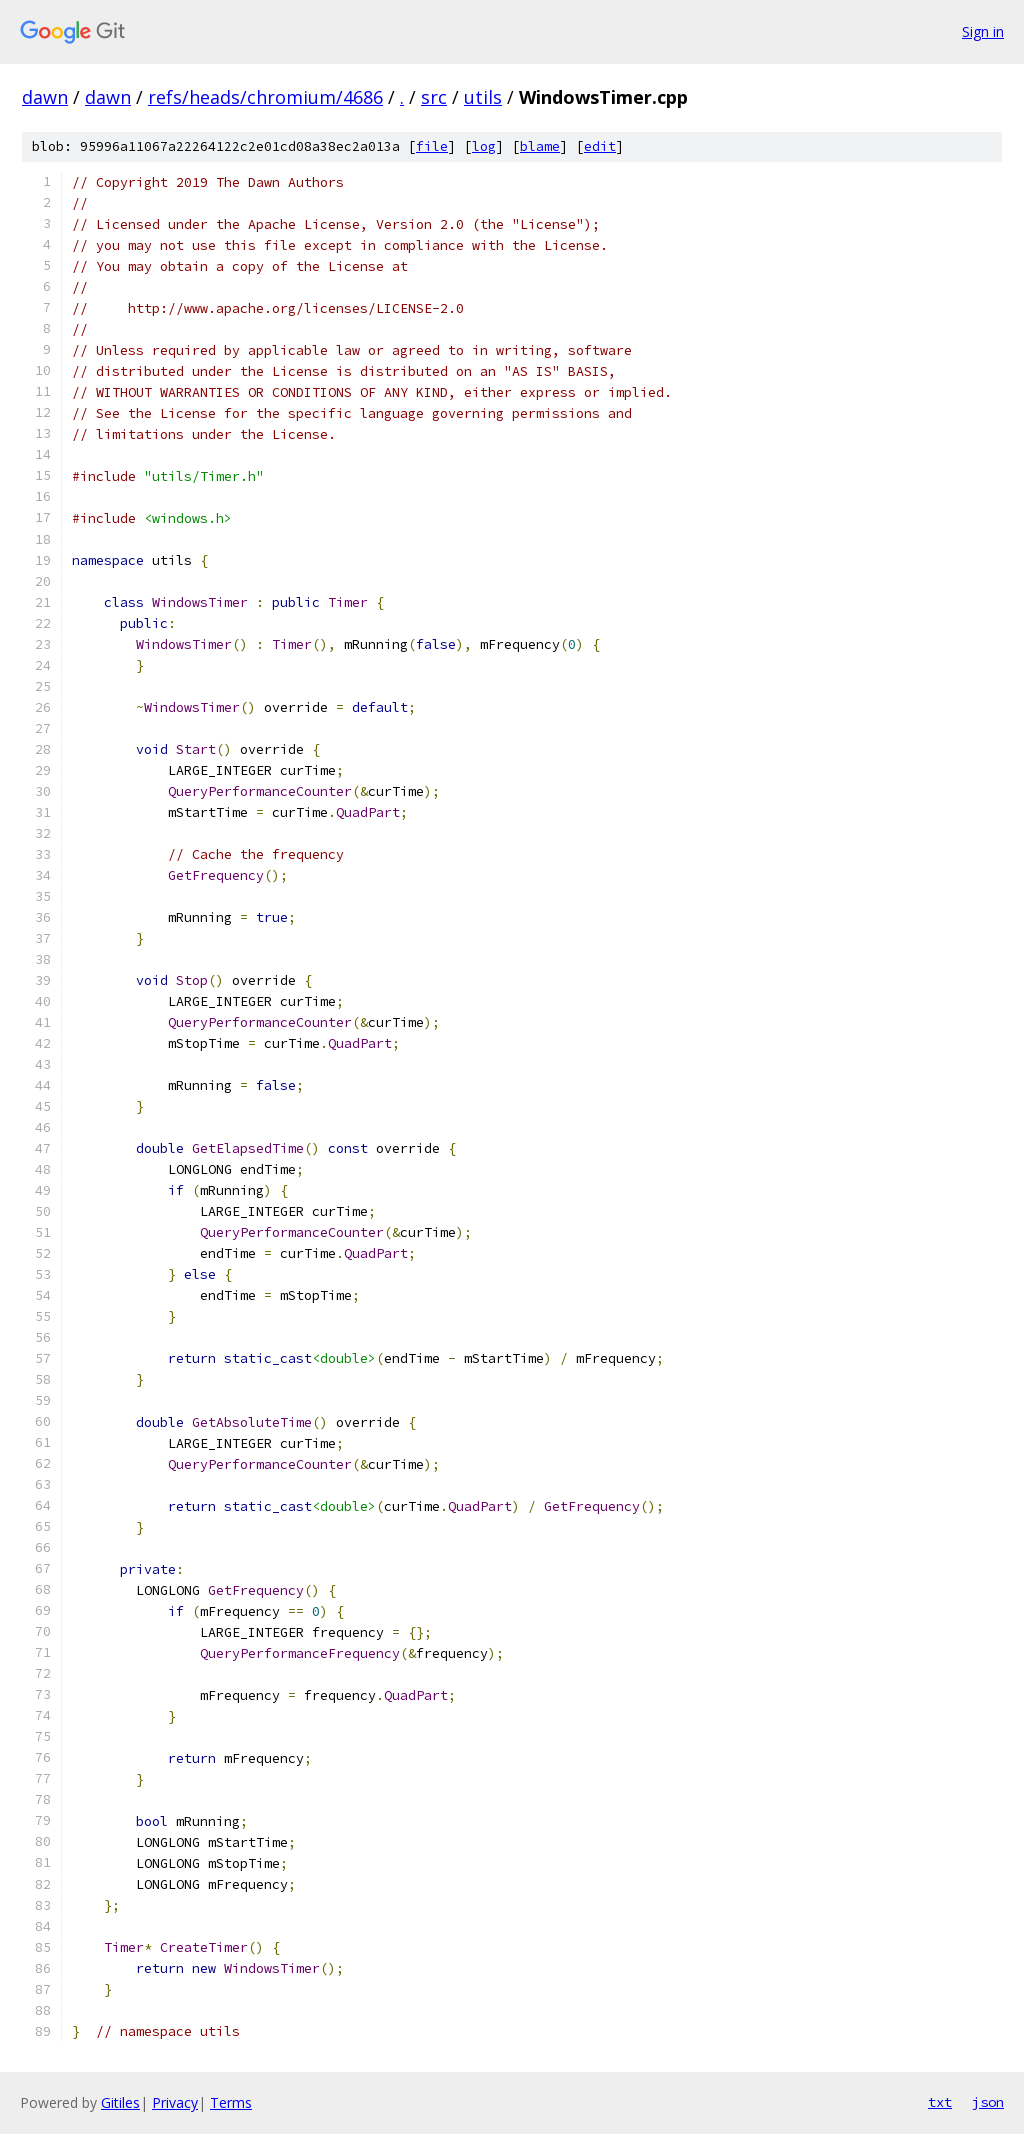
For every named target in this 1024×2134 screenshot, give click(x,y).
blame (540, 146)
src (434, 97)
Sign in (983, 31)
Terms (231, 2102)
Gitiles (120, 2102)
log (484, 146)
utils (483, 97)
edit (600, 146)
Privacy (175, 2102)
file (432, 146)
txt (940, 2102)
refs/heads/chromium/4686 (265, 97)
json (988, 2102)
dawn (45, 97)
